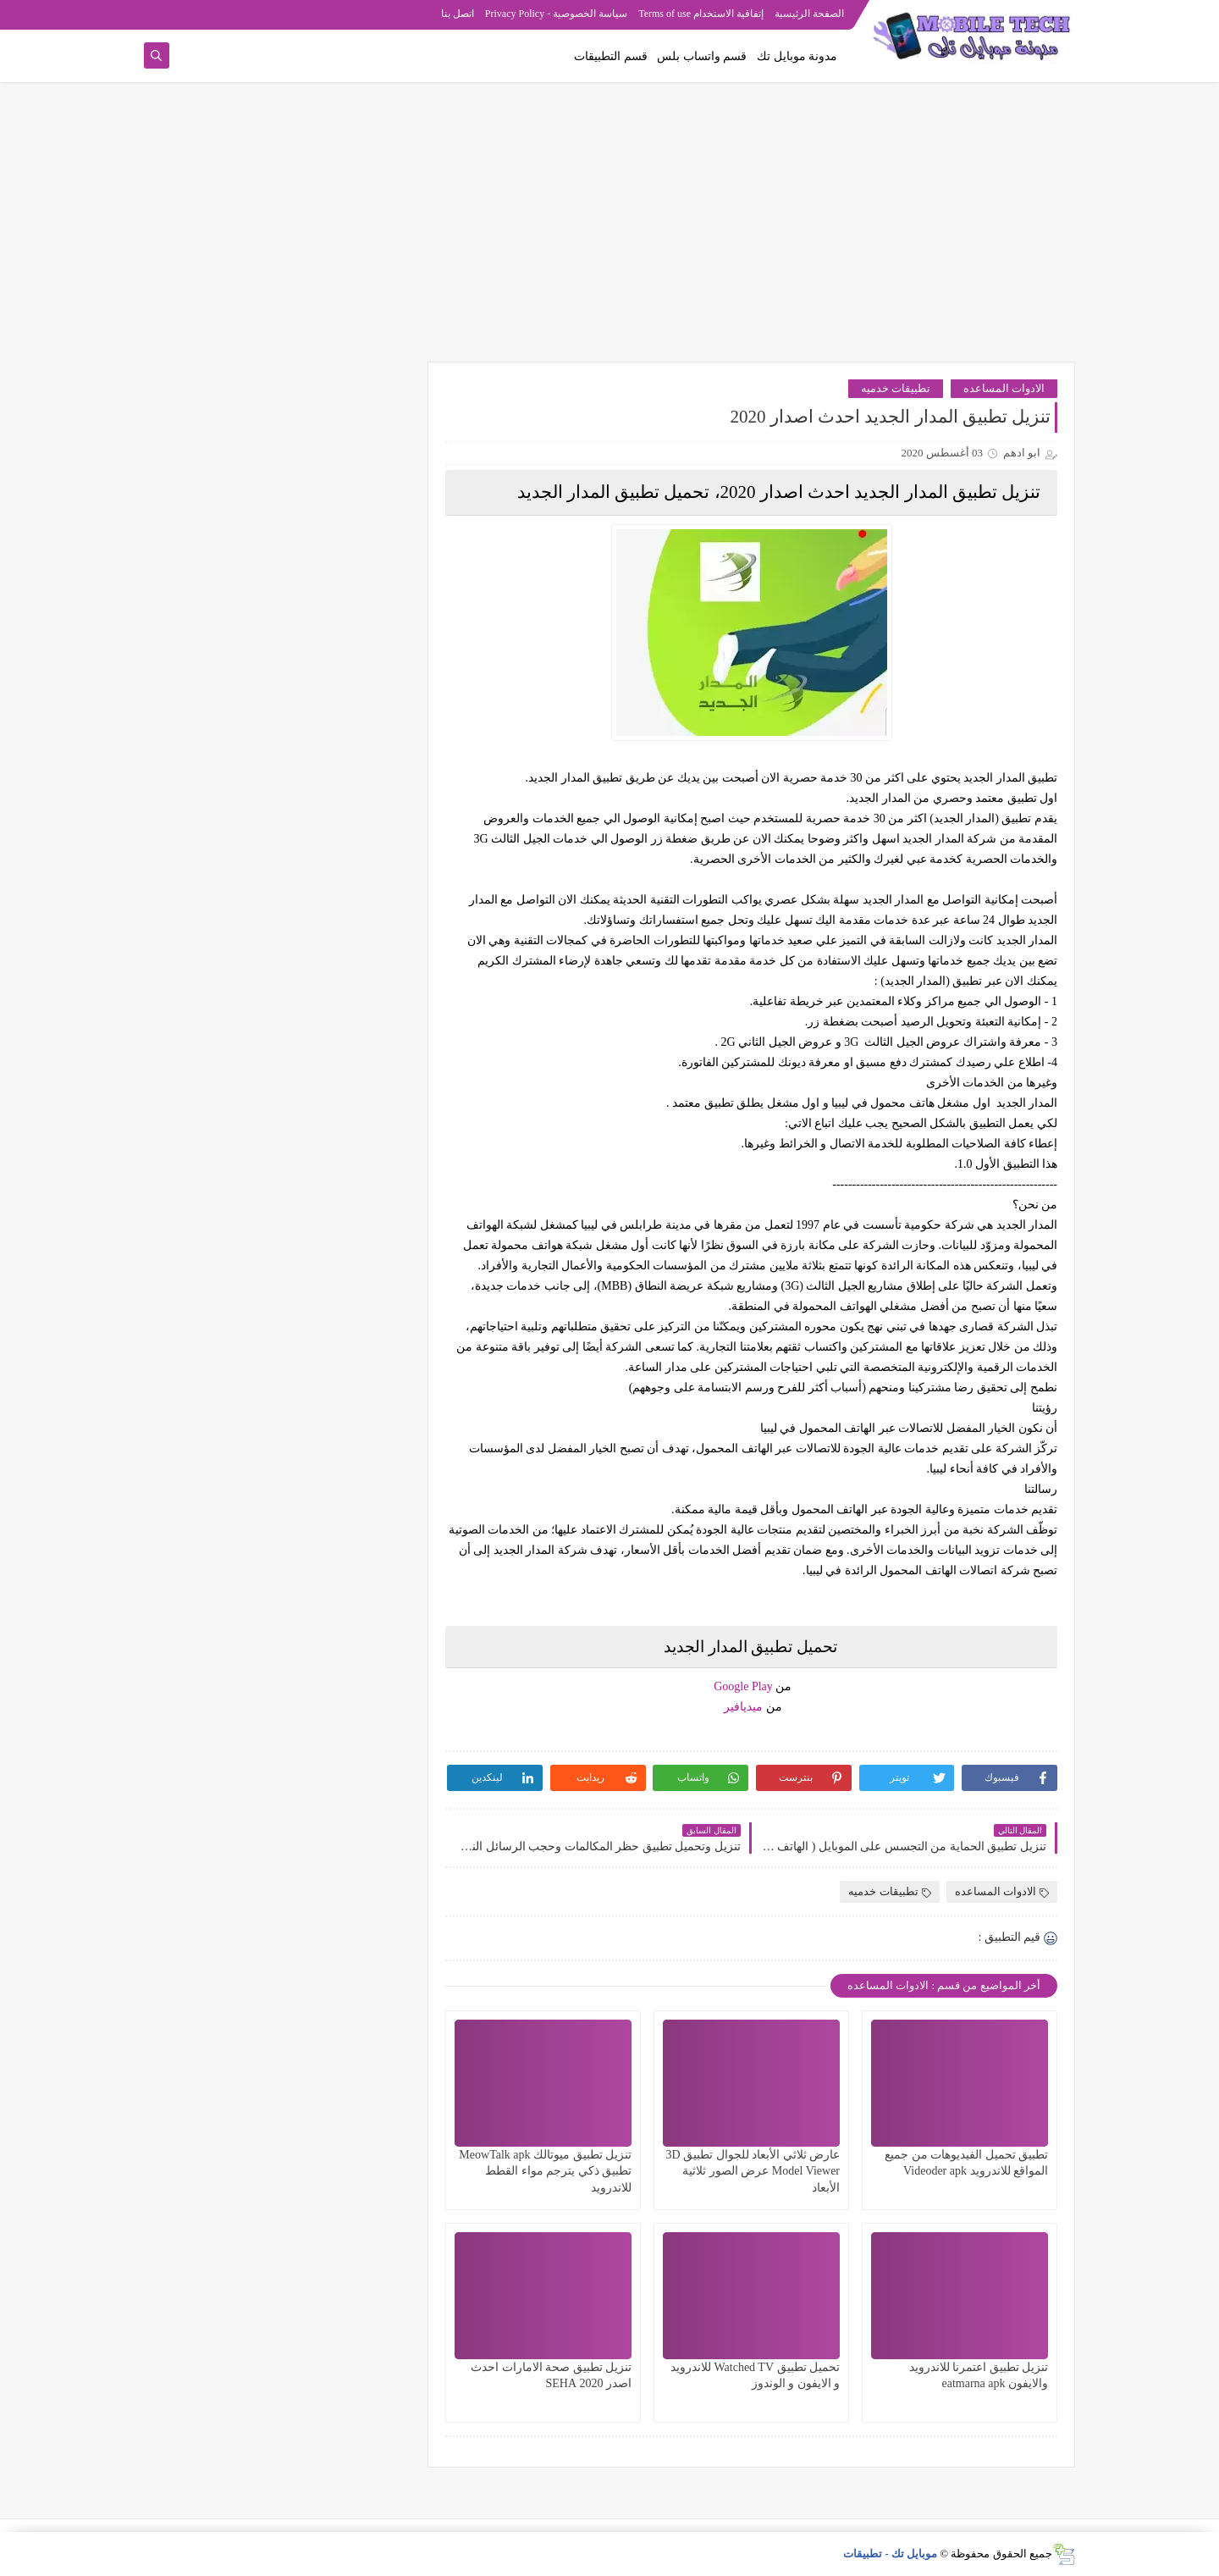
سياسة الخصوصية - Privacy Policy (556, 13)
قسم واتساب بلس (702, 56)
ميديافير (743, 1706)
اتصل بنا (457, 13)
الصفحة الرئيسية (809, 13)
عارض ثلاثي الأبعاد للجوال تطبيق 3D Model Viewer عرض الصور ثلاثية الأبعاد (752, 2170)
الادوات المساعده (1004, 388)
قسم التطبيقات (611, 56)
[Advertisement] (609, 230)
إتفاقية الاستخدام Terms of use (701, 13)
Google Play (743, 1686)
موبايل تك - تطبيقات (890, 2553)
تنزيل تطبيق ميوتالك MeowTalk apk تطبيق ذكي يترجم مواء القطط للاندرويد (545, 2170)
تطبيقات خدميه (895, 388)
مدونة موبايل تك (797, 56)
